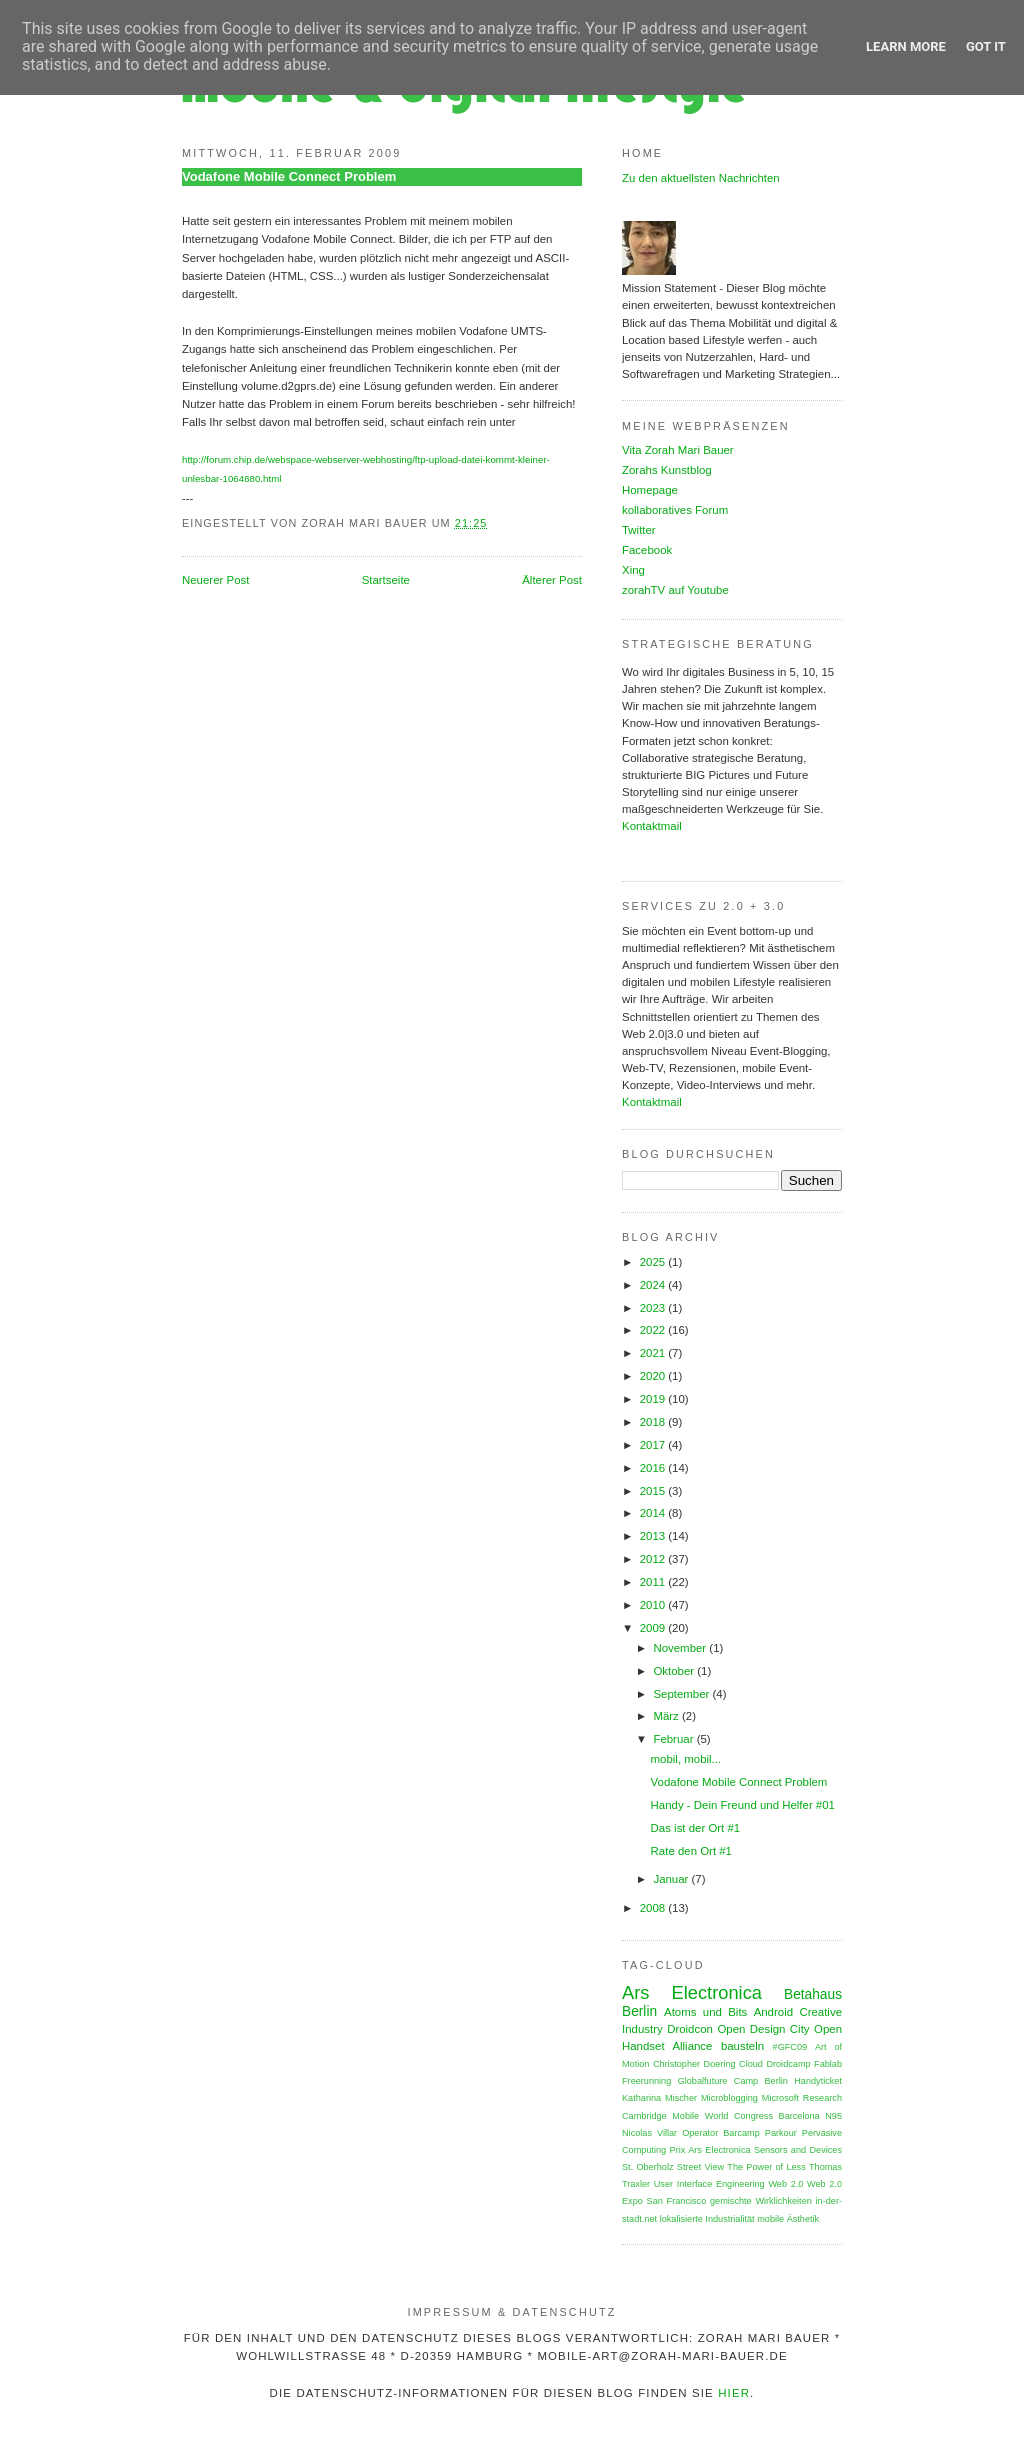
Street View (700, 2167)
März (667, 1716)
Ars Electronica (692, 1992)
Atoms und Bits (705, 2012)
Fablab (828, 2064)
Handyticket (818, 2081)
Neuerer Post (215, 580)
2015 (654, 1491)
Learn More (906, 46)
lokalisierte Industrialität (707, 2219)
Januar (672, 1879)
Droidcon (690, 2029)
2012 (654, 1559)
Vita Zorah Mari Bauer (678, 450)
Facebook (647, 550)
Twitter (639, 530)
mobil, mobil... (686, 1759)
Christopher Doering (694, 2064)
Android (773, 2012)
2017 (654, 1445)
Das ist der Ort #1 (696, 1828)
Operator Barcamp (721, 2133)
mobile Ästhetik (788, 2219)
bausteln (742, 2046)
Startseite (386, 580)
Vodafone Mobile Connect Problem (289, 176)
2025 (654, 1262)
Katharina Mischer (659, 2098)
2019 (654, 1399)
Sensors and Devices (798, 2150)
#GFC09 (790, 2047)
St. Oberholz (648, 2167)
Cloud (751, 2064)
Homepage (650, 490)
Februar (674, 1739)
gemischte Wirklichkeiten (761, 2201)
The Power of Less (766, 2167)
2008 (654, 1908)
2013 (654, 1536)
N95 (833, 2116)
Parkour (781, 2133)
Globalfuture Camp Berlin (733, 2081)
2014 (654, 1513)
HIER (734, 2393)
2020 (654, 1376)
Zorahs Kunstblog (667, 470)
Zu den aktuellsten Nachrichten (701, 178)
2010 (654, 1605)
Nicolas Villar (649, 2133)
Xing (633, 570)
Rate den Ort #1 (691, 1851)
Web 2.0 (785, 2184)
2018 (654, 1422)
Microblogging (729, 2098)
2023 (654, 1308)
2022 (654, 1330)
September (682, 1694)
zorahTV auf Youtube (675, 590)
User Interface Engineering (709, 2184)
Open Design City (763, 2029)
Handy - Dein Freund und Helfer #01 (743, 1805)
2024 (654, 1285)
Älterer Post (552, 580)
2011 (654, 1582)
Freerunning (646, 2081)
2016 (654, 1468)
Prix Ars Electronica (710, 2150)
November (681, 1648)
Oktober (675, 1671)
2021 (654, 1353)
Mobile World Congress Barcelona (745, 2116)
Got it (986, 46)
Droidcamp (788, 2064)
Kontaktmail (652, 826)
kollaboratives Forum (675, 510)
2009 (654, 1628)
